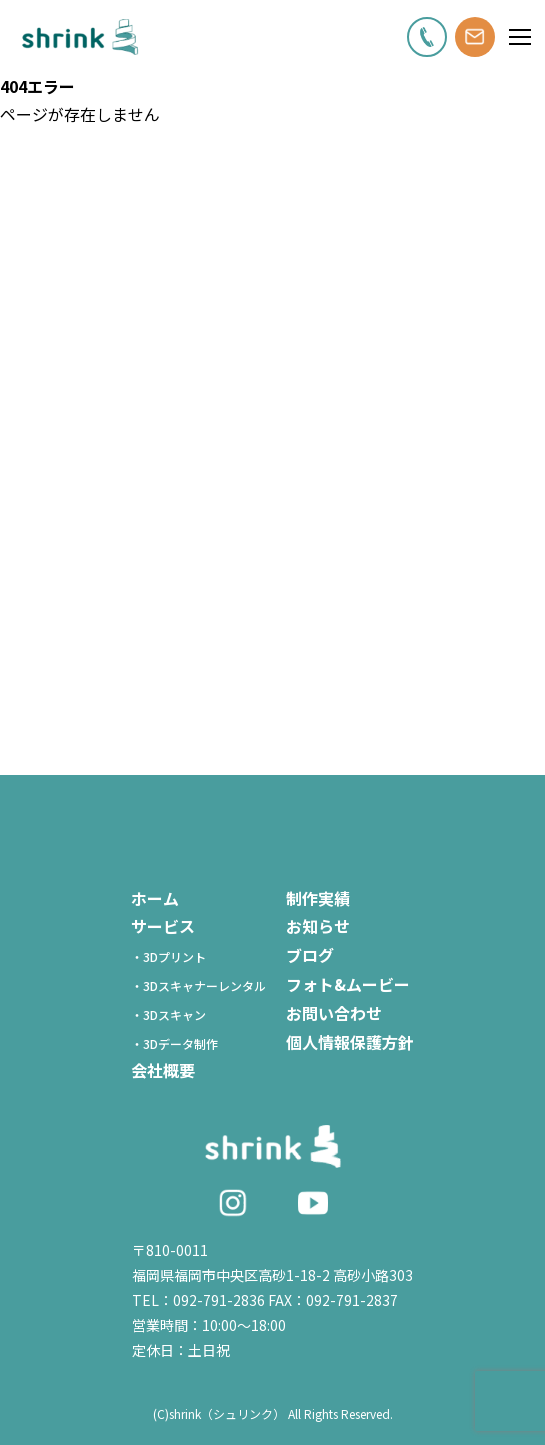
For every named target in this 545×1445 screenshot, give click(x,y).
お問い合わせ (334, 1013)
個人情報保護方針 (350, 1042)
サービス (163, 926)
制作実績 (318, 898)
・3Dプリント (174, 956)
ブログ (310, 955)
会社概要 (163, 1070)
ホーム (155, 898)
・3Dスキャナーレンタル (204, 985)
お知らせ (318, 926)
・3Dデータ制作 (180, 1043)
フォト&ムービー (348, 984)
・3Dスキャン (174, 1014)
